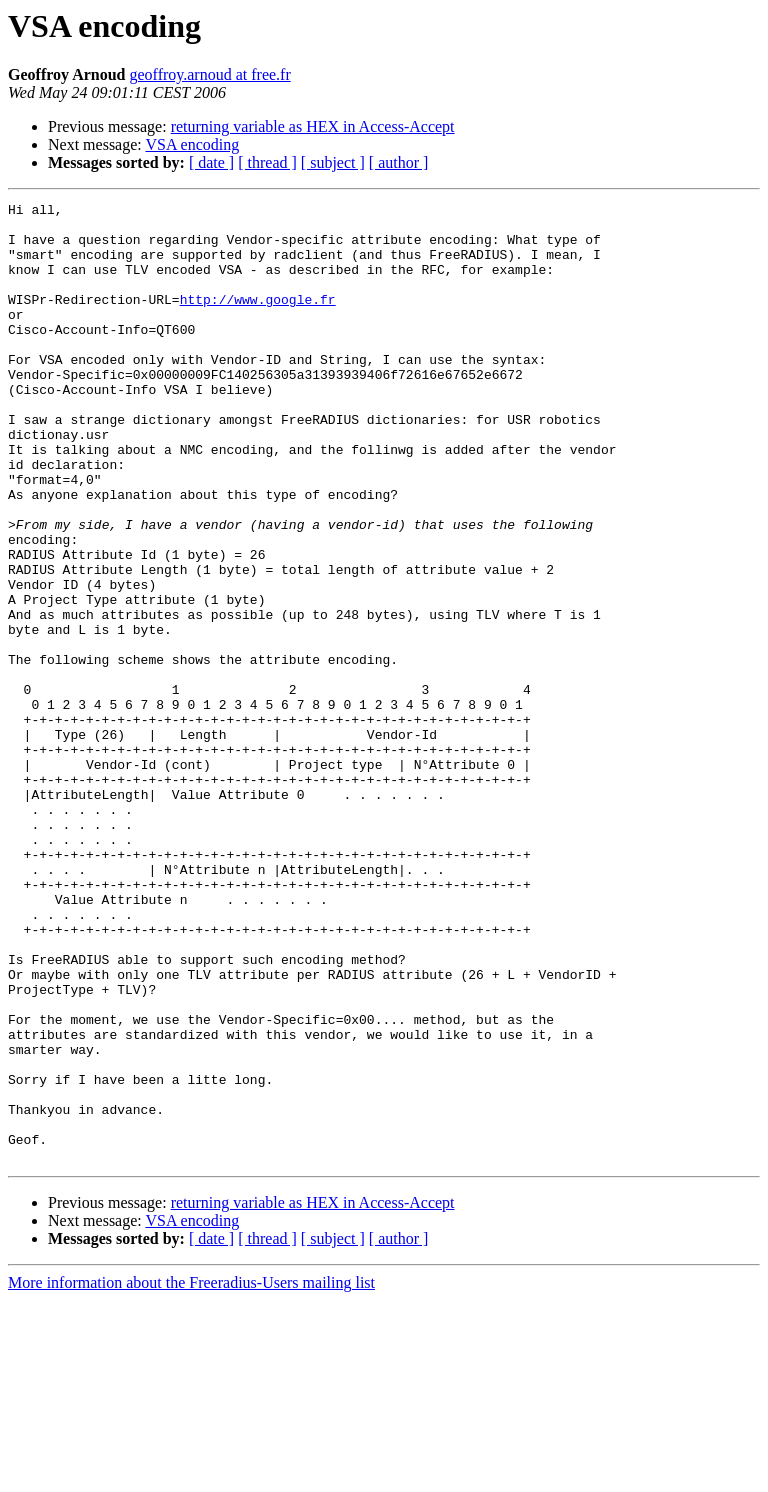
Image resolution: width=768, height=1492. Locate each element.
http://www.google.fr (258, 320)
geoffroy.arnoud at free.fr (209, 74)
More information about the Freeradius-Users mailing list (191, 1474)
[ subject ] (333, 162)
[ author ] (399, 162)
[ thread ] (267, 162)
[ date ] (211, 162)
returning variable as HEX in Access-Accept (313, 126)
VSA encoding (192, 144)
